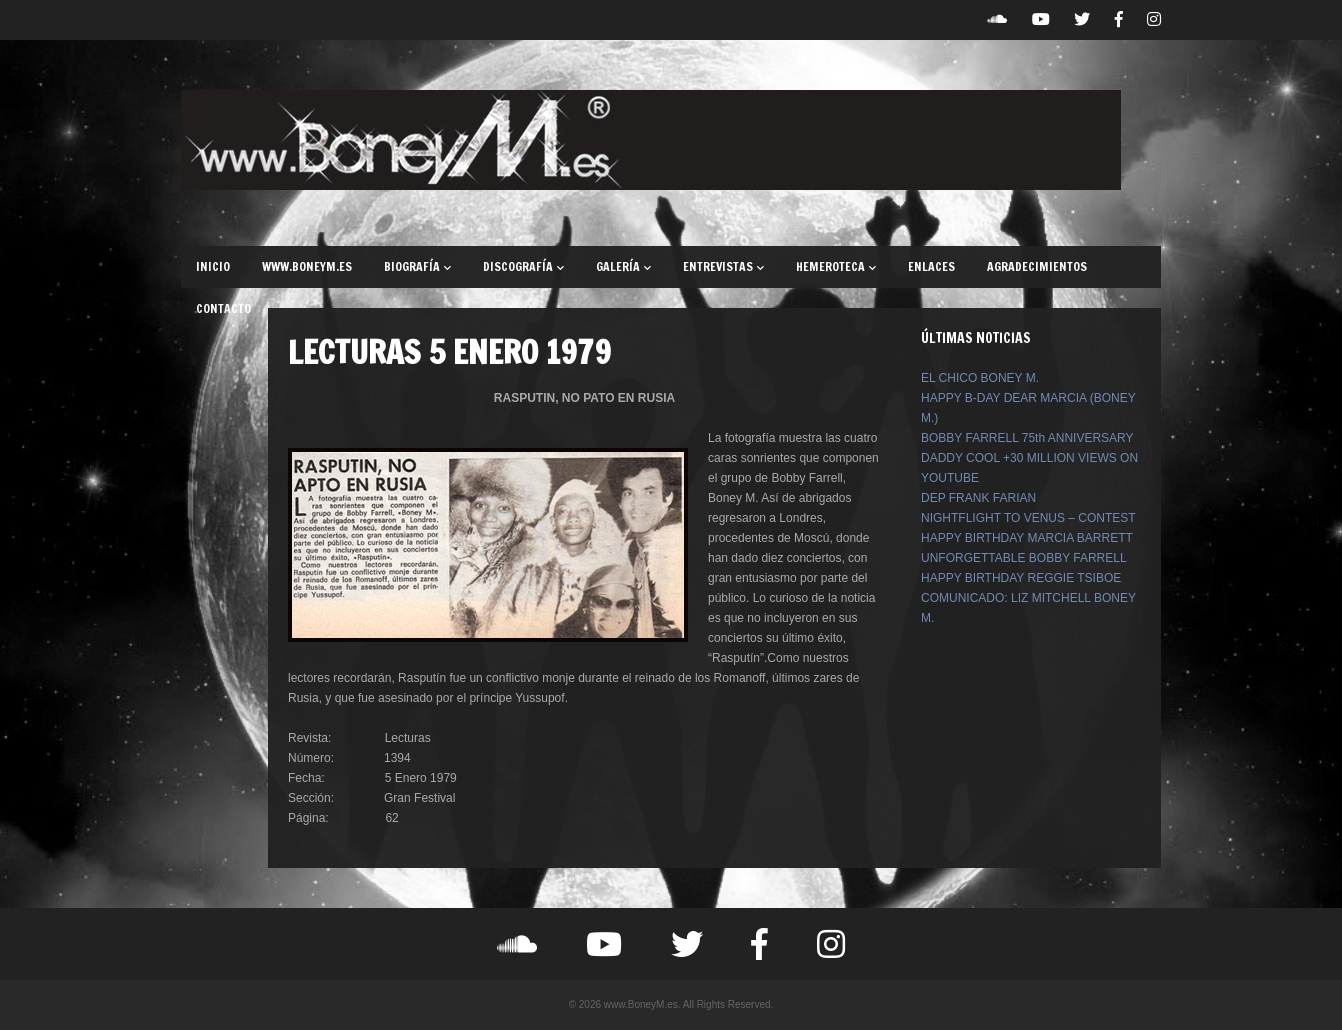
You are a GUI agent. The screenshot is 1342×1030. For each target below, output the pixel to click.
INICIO (213, 266)
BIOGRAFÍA (417, 266)
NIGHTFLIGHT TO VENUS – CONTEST (1028, 518)
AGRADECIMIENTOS (1037, 266)
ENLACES (931, 266)
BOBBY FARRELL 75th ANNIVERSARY (1027, 438)
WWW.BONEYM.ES (307, 266)
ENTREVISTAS (723, 266)
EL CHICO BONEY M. (980, 378)
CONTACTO (223, 308)
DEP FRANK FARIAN (978, 498)
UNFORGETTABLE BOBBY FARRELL (1024, 558)
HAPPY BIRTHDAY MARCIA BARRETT (1027, 538)
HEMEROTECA (836, 266)
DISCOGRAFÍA (523, 266)
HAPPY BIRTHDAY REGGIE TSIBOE (1021, 578)
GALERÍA (623, 266)
